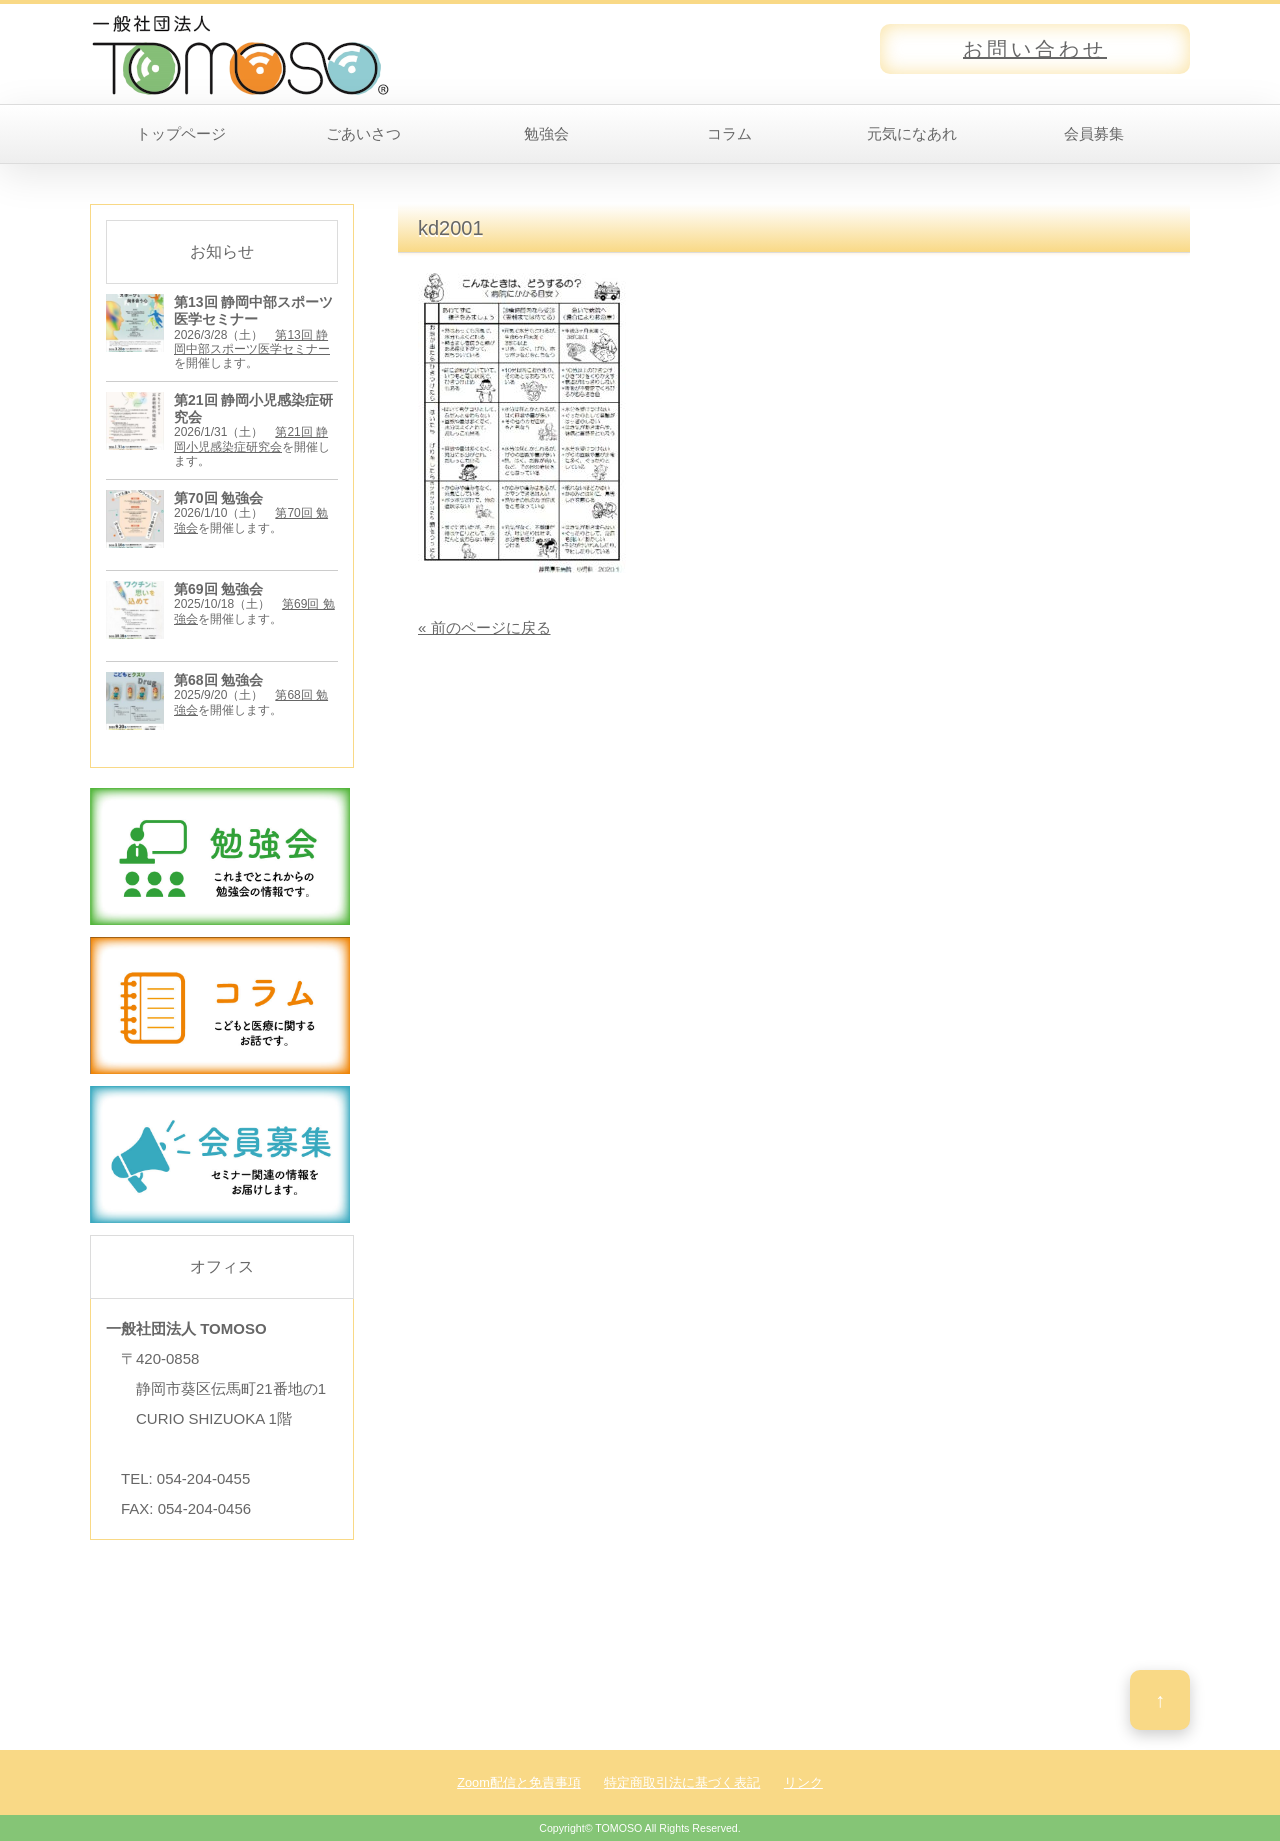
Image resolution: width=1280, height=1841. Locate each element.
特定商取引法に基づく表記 (682, 1782)
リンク (803, 1782)
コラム (729, 133)
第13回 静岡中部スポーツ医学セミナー (252, 342)
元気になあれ (912, 133)
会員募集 (1094, 133)
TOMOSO (618, 1828)
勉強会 (546, 133)
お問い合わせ (1035, 49)
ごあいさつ (363, 133)
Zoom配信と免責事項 (519, 1782)
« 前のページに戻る (484, 627)
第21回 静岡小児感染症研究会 (251, 439)
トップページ (181, 133)
